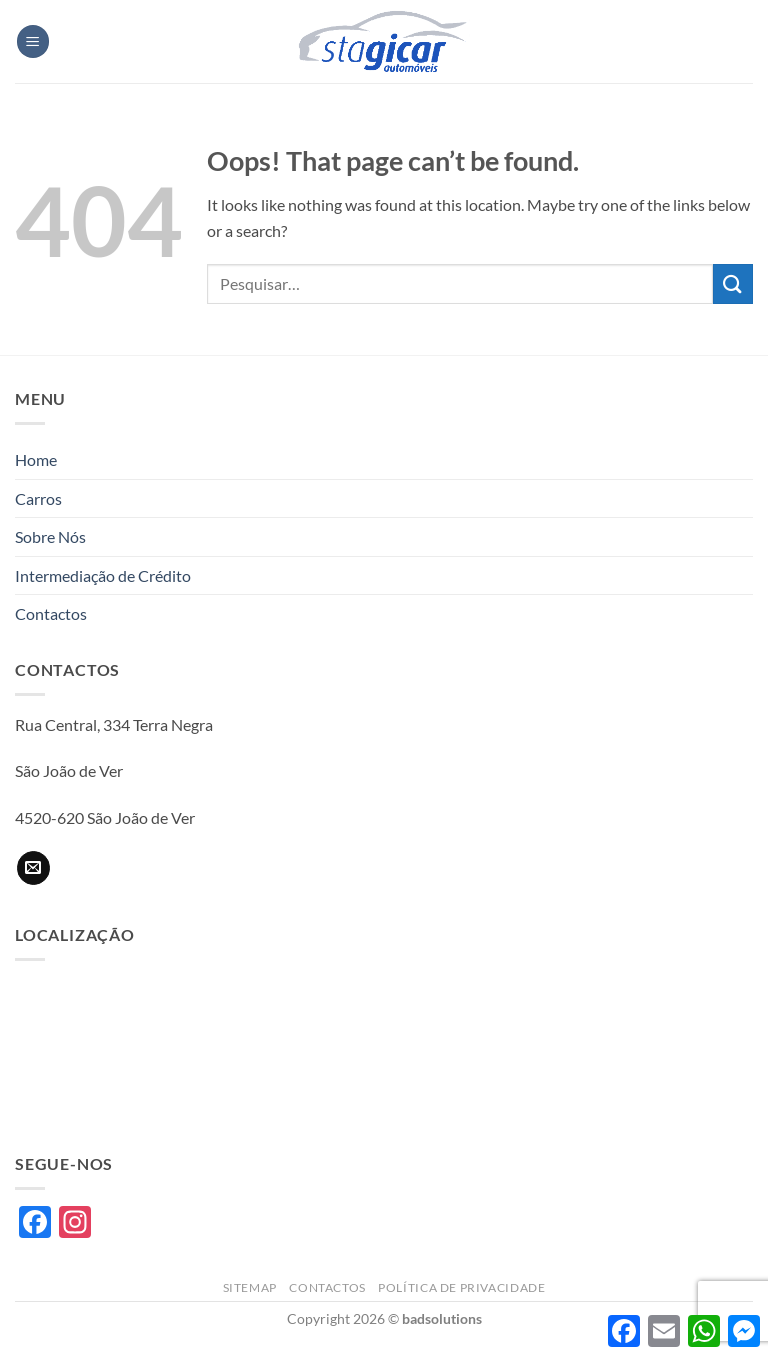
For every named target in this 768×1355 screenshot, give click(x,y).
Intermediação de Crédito (103, 575)
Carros (38, 498)
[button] (33, 41)
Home (36, 459)
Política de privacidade (461, 1287)
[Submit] (733, 283)
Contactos (51, 613)
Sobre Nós (50, 536)
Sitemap (250, 1287)
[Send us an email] (33, 868)
